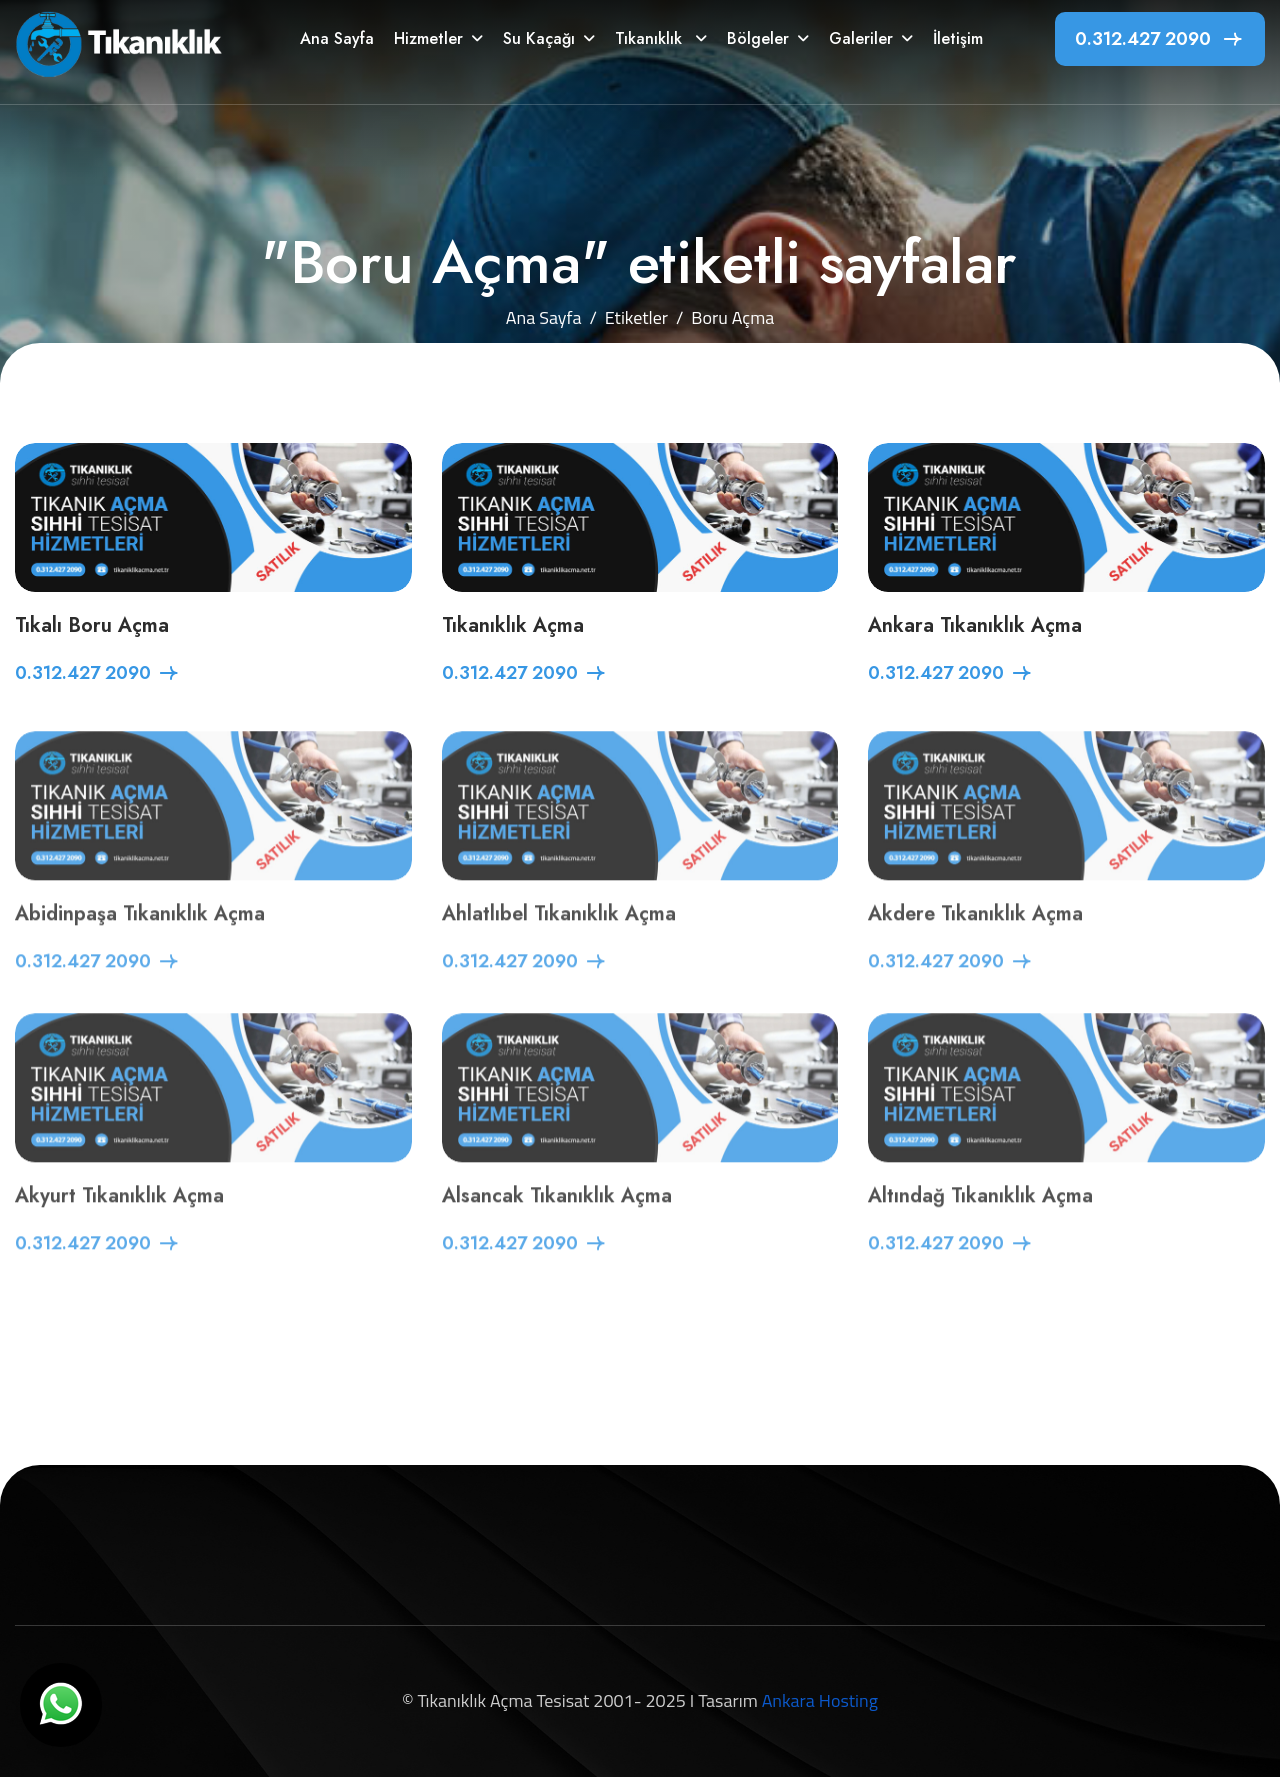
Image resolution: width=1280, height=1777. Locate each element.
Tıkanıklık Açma (513, 627)
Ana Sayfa (337, 38)
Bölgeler (758, 38)
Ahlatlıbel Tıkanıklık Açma (559, 936)
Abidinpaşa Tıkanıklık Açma (140, 936)
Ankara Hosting (820, 1700)
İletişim (958, 38)
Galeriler (861, 38)
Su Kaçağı (539, 38)
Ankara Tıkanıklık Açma (975, 627)
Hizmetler (428, 38)
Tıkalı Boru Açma (92, 627)
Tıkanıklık (651, 38)
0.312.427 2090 (1143, 39)
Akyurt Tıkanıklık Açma (119, 1217)
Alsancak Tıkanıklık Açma (557, 1217)
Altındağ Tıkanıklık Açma (980, 1217)
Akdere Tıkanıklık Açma (975, 936)
